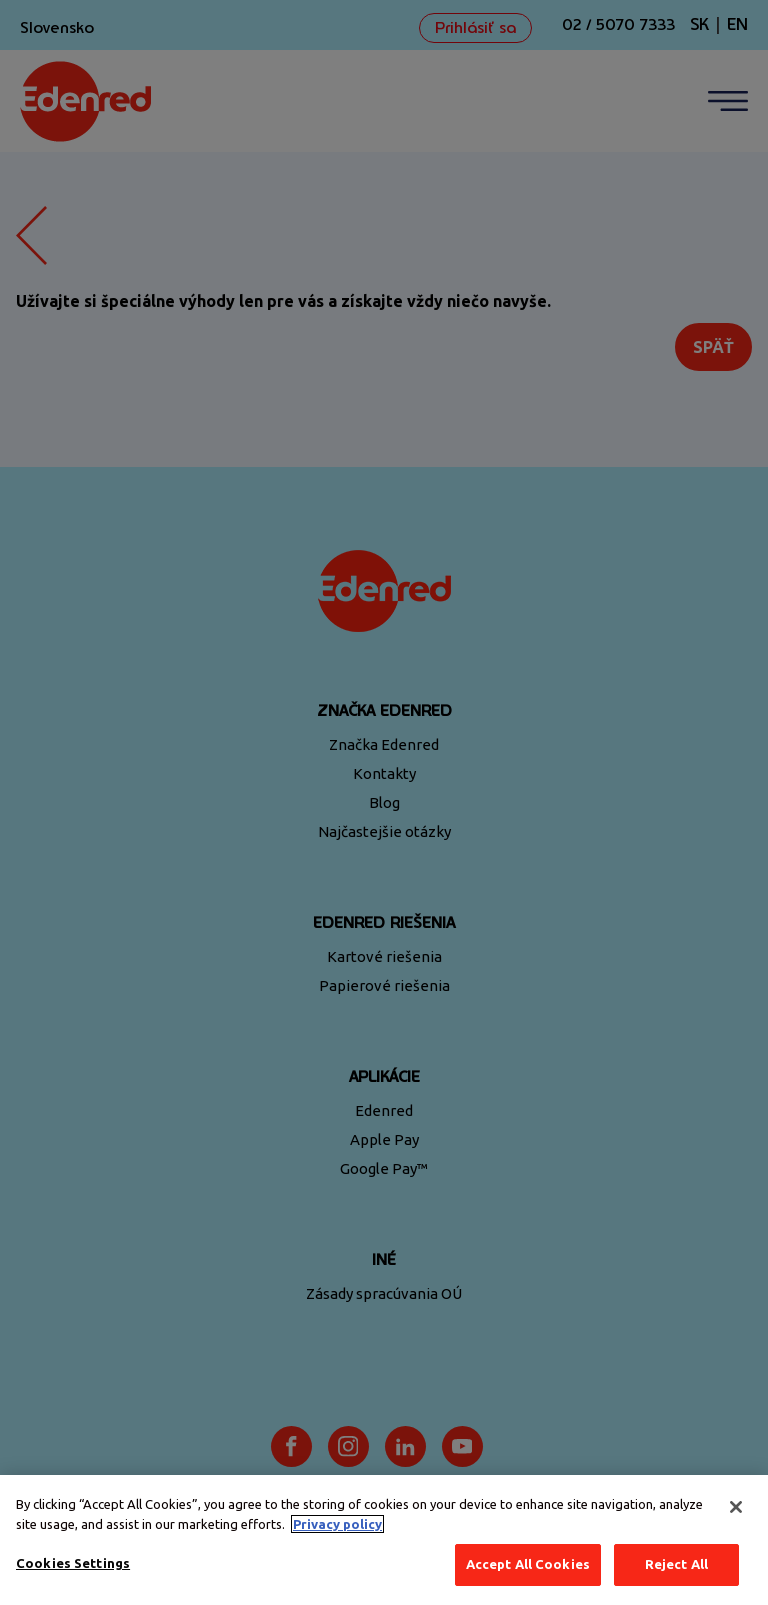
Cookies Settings (73, 1563)
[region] (384, 1540)
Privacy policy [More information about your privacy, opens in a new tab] (337, 1524)
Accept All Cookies (528, 1564)
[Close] (736, 1507)
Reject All (676, 1564)
